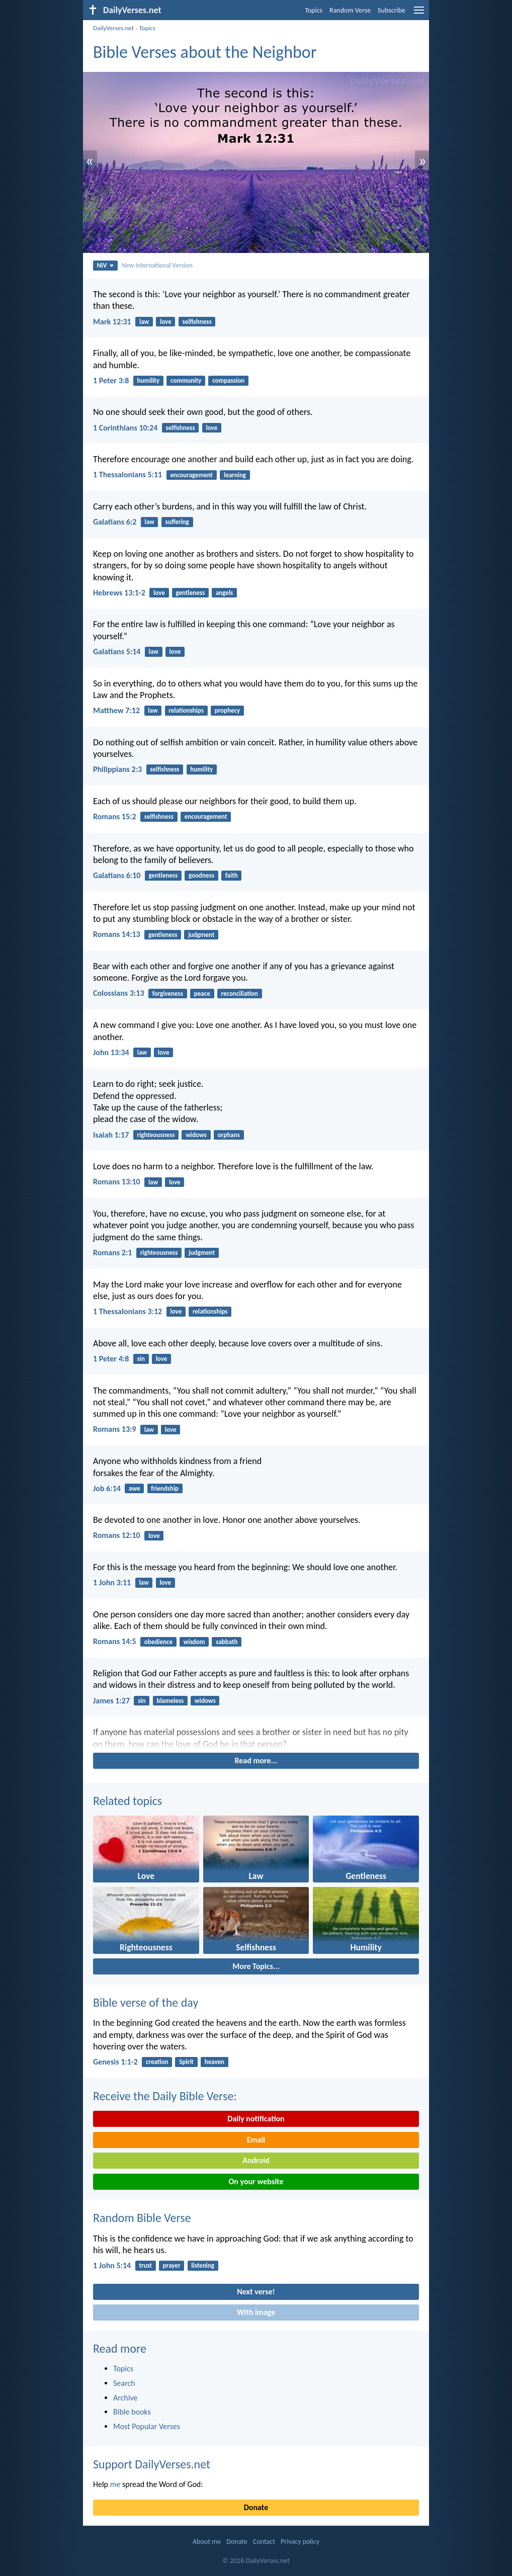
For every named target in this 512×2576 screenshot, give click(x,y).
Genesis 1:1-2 (115, 2062)
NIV (105, 265)
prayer (172, 2265)
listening (202, 2265)
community (185, 380)
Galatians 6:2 (114, 522)
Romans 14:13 (116, 934)
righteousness (156, 1135)
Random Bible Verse (142, 2217)
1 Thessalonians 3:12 (127, 1311)
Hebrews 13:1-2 (119, 592)
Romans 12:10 (116, 1535)
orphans (229, 1135)
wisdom (194, 1642)
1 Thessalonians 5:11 (127, 474)
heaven (214, 2062)
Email (256, 2139)
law (144, 321)
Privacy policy (300, 2541)
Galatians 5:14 (116, 651)
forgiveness (167, 993)
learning (235, 475)
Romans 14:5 (114, 1641)
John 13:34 (111, 1052)
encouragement (191, 475)
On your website (256, 2181)
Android (255, 2160)
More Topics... (255, 1966)
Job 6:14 (107, 1488)
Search (124, 2383)
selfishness (196, 321)
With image (256, 2312)
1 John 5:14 (112, 2265)
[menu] (419, 14)
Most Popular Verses (146, 2426)
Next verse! (256, 2291)
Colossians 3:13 (118, 993)
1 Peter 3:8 (111, 380)
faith (231, 875)
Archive (125, 2397)
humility (148, 380)
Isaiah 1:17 (111, 1135)
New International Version (157, 265)
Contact (264, 2541)
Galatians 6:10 (116, 875)
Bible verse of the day (145, 2002)
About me (207, 2541)
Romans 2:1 (112, 1252)
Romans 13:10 (116, 1181)
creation (157, 2062)
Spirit (186, 2062)
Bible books (132, 2412)
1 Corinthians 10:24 (125, 428)
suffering (177, 522)
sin (141, 1358)
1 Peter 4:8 (111, 1358)
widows (196, 1135)
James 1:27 (111, 1700)
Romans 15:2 (114, 816)
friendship (165, 1488)
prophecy (227, 710)
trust (145, 2265)
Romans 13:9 (114, 1429)
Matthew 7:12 (116, 710)
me (115, 2484)
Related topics (127, 1800)
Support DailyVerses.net (151, 2464)
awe (134, 1488)
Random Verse (350, 10)
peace (202, 993)
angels (224, 592)
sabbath (226, 1642)
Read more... (256, 1760)
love (166, 321)
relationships (186, 710)
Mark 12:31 (112, 321)
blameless (170, 1700)
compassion (228, 380)
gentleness (190, 592)
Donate (256, 2507)
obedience (158, 1642)
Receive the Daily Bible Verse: (165, 2096)
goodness (201, 875)
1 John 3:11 (112, 1582)
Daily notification (255, 2118)
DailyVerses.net (113, 28)
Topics (313, 10)
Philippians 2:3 (117, 769)
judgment (201, 934)
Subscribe (391, 10)
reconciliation (239, 993)
